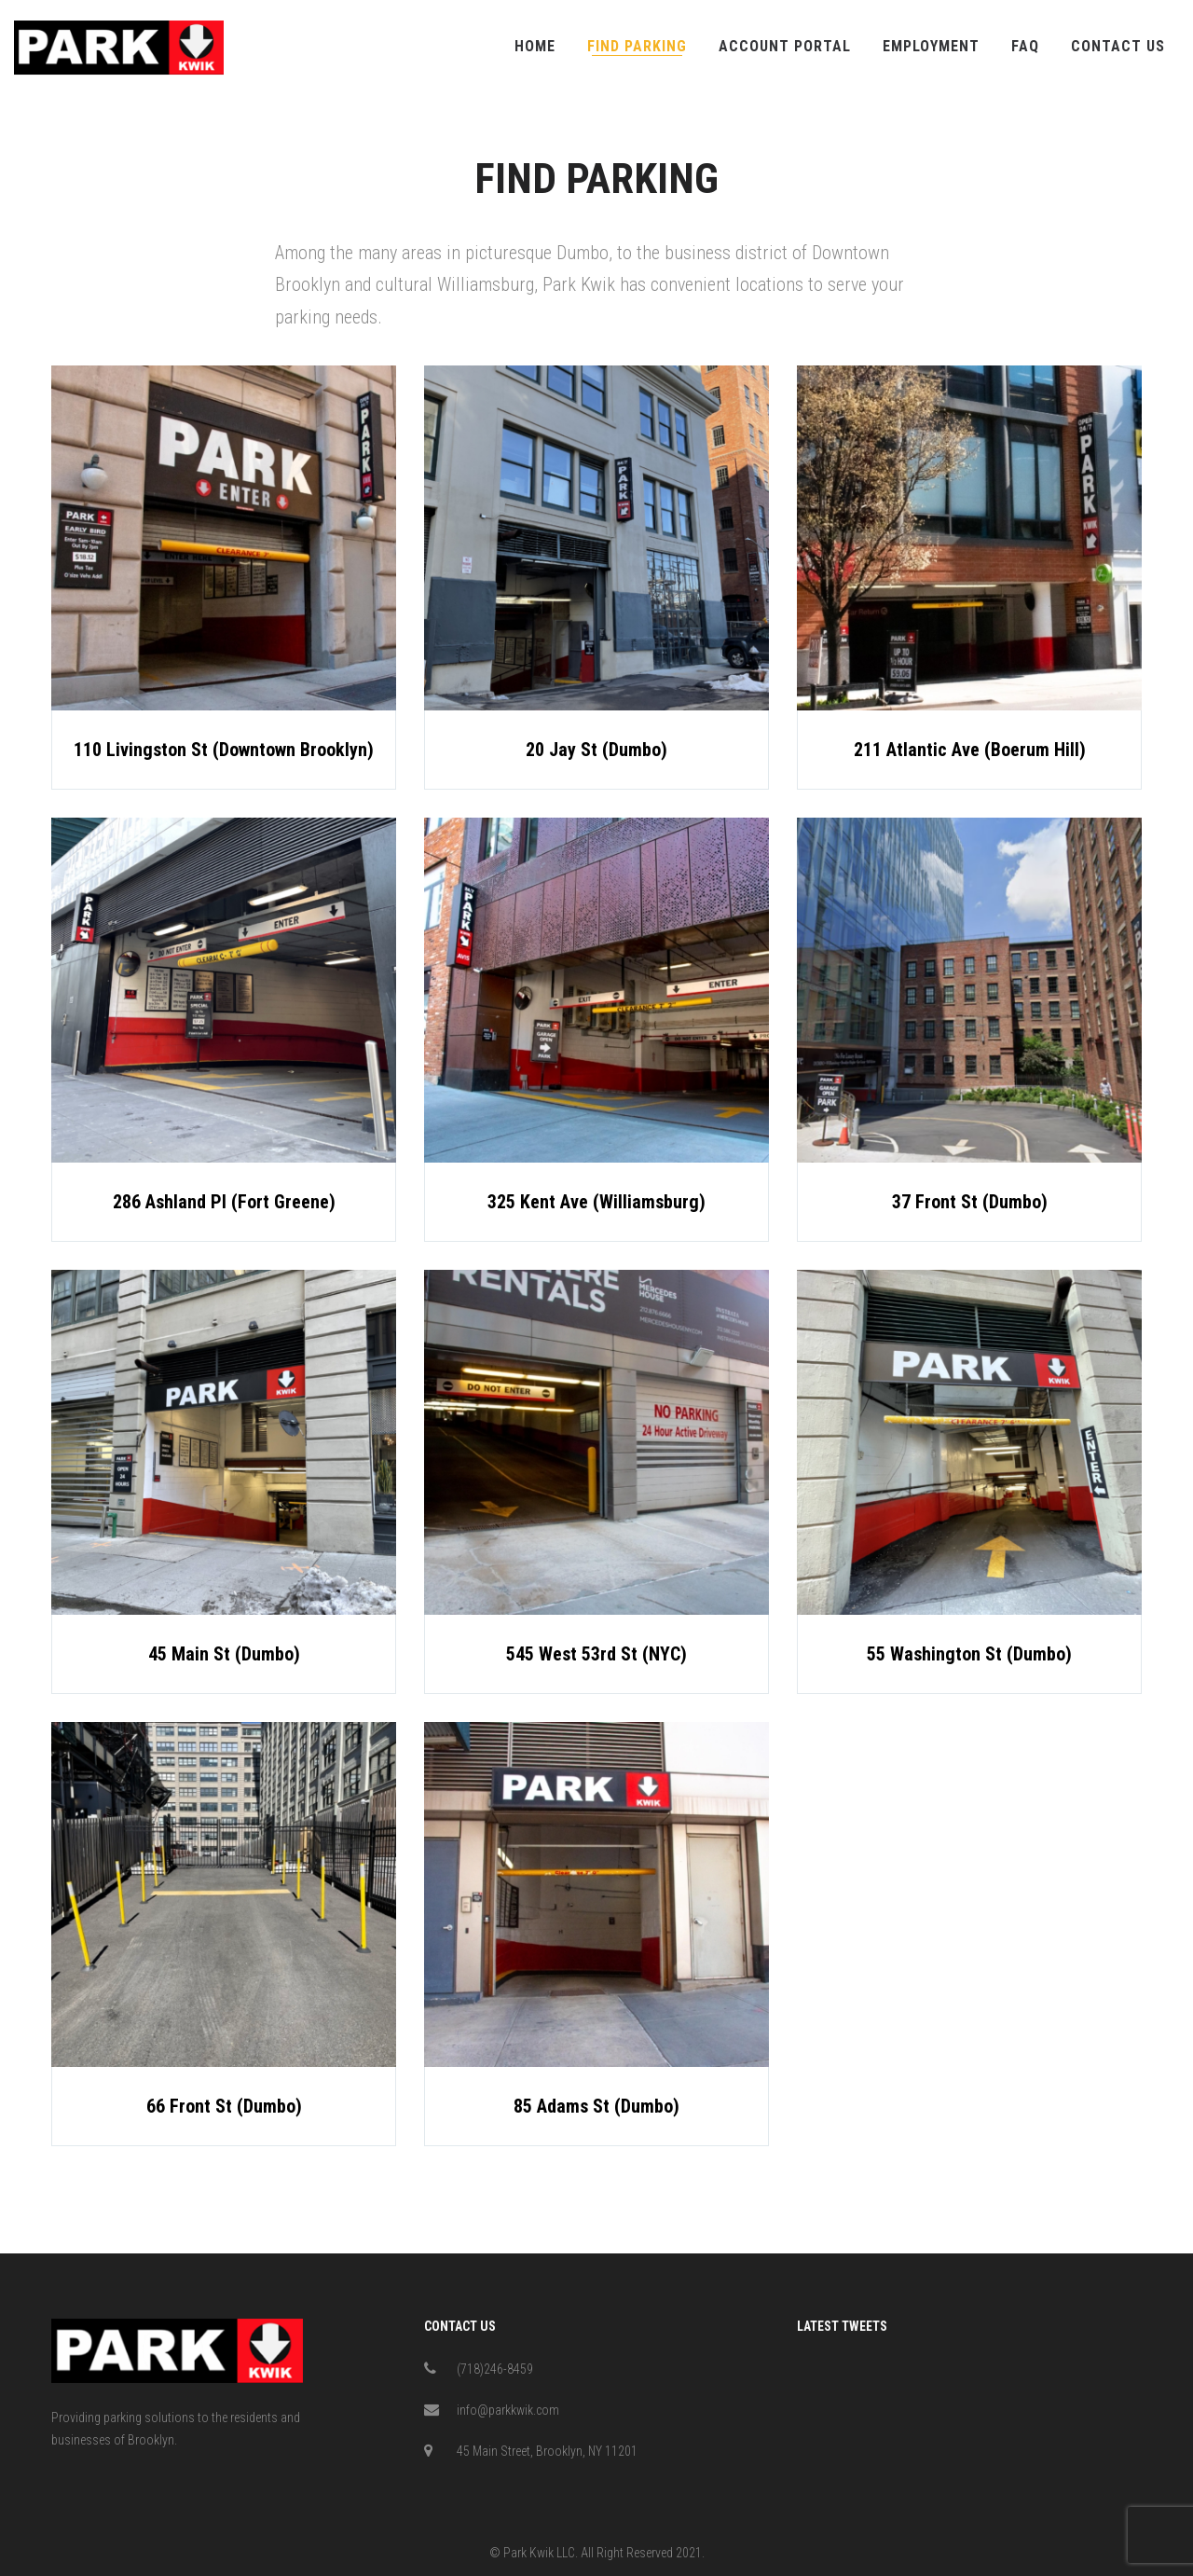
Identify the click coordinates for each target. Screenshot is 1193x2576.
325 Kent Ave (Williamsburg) (596, 1202)
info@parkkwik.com (508, 2410)
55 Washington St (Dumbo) (969, 1657)
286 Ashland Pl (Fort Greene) (224, 1202)
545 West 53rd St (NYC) (596, 1654)
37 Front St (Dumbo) (970, 1203)
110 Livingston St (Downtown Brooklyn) (224, 749)
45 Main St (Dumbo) (224, 1654)
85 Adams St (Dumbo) (596, 2106)
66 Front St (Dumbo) (224, 2106)
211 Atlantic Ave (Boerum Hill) (970, 750)
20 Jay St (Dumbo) (596, 749)
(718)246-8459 (495, 2369)
